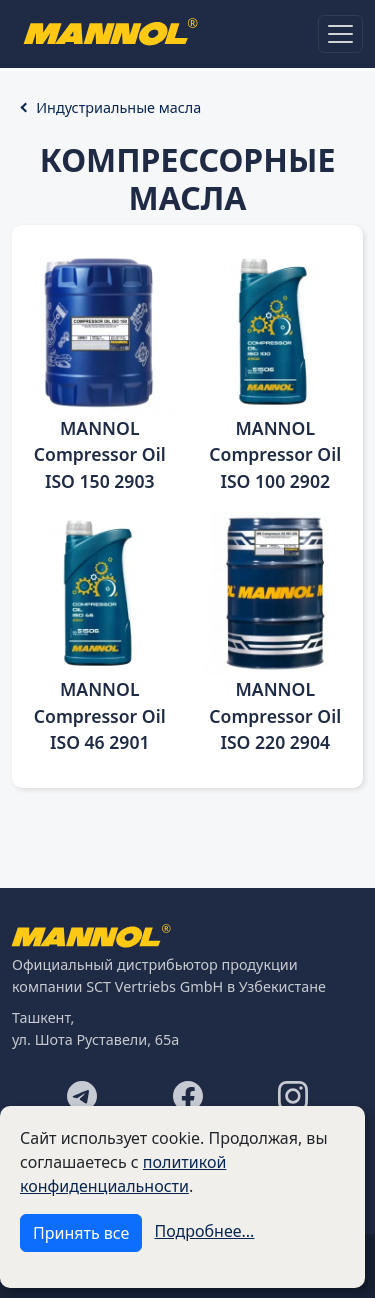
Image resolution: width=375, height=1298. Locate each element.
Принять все (81, 1233)
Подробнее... (205, 1231)
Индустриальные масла (118, 107)
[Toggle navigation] (340, 34)
